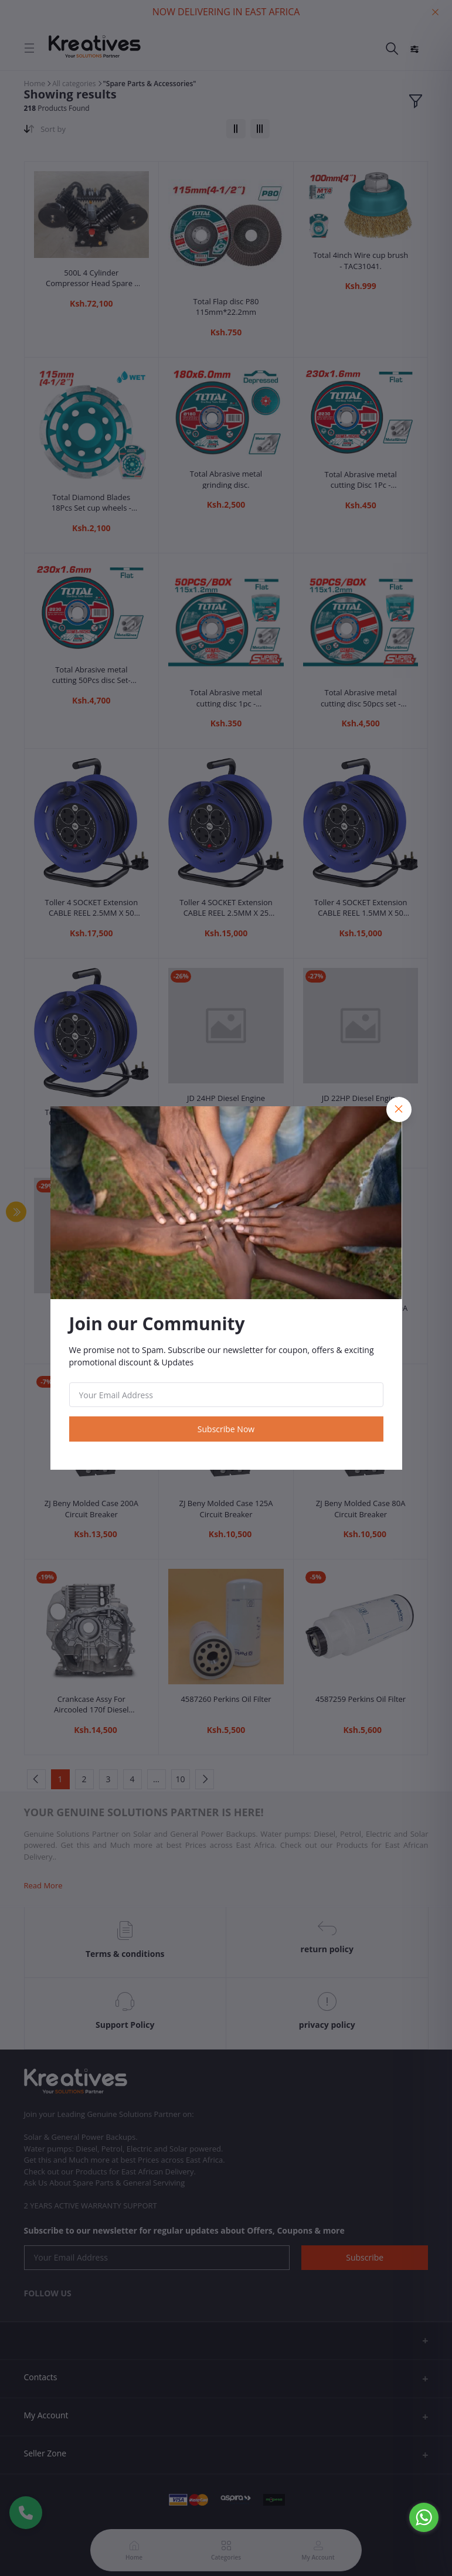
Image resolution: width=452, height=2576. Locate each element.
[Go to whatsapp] (424, 2517)
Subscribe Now (226, 1429)
